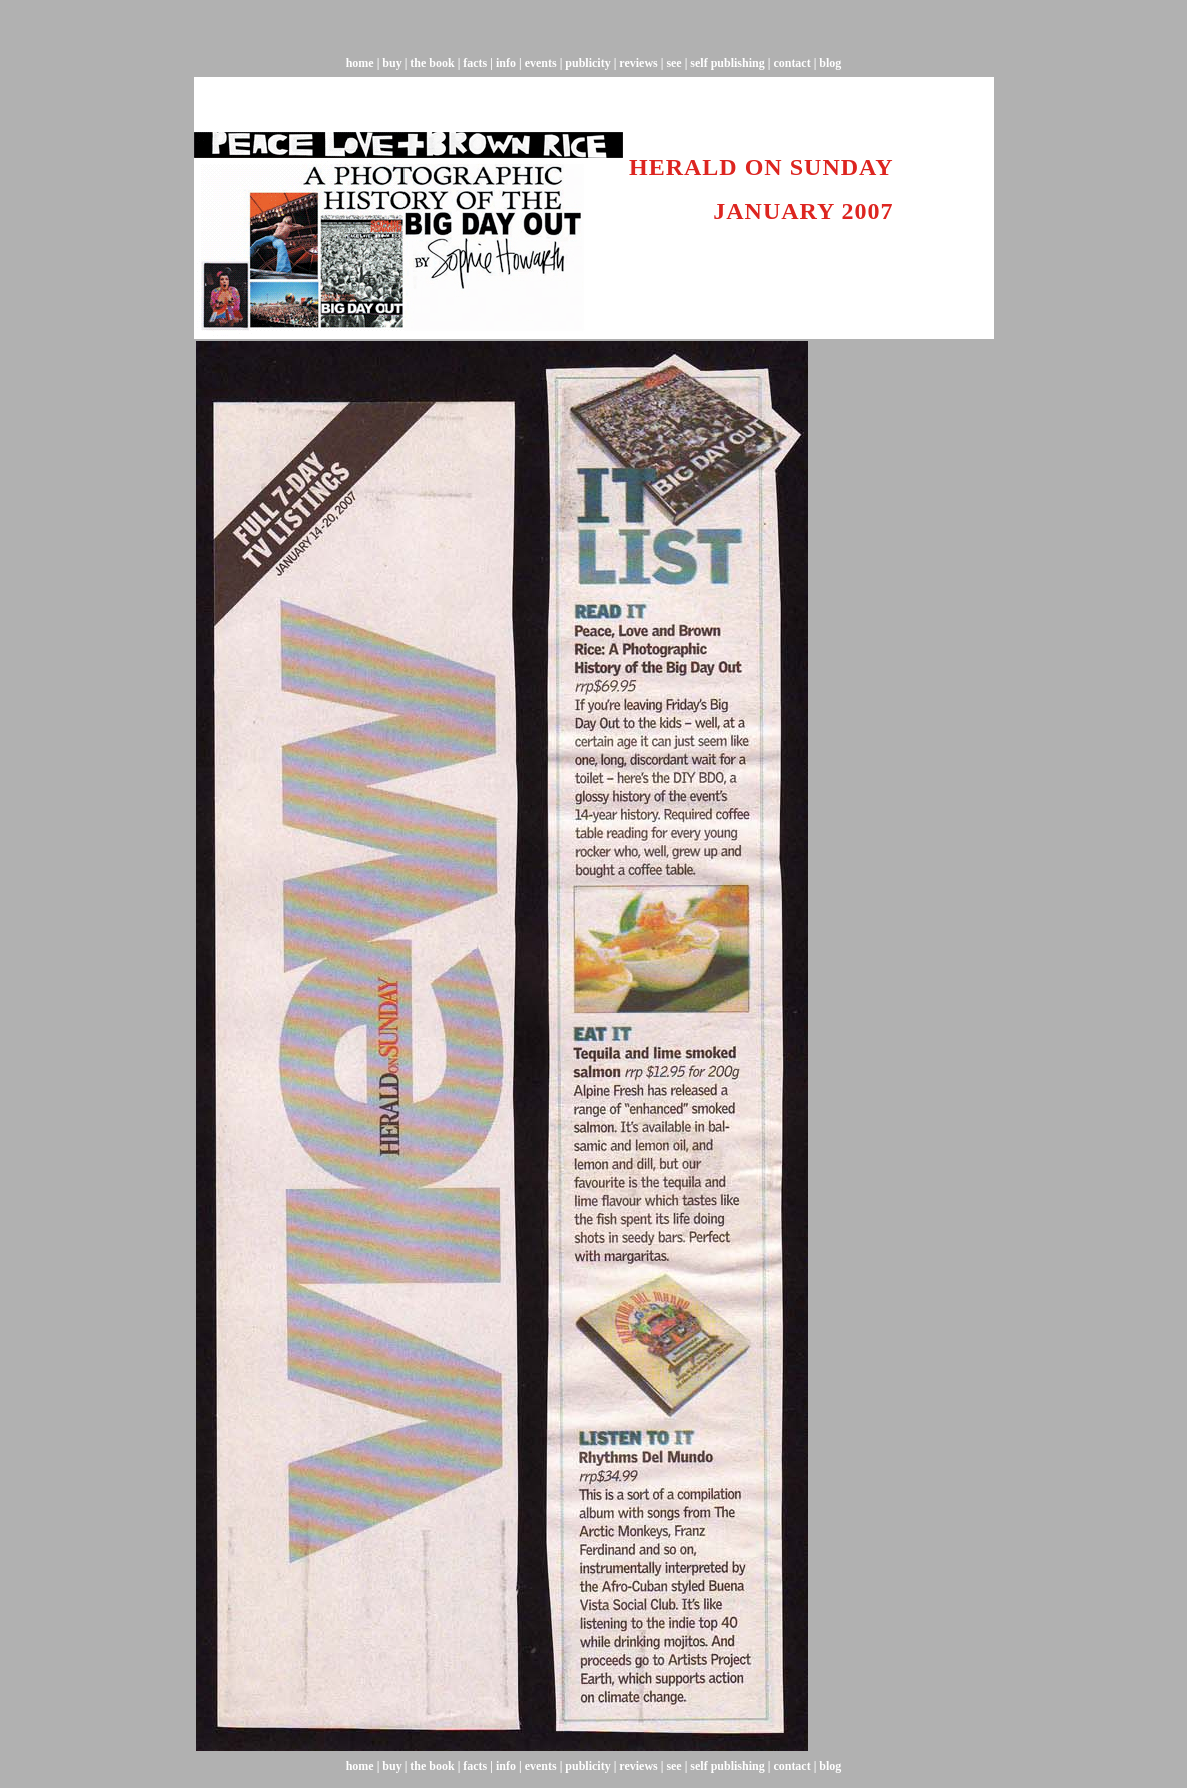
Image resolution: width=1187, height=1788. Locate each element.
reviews (638, 63)
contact (791, 63)
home (360, 63)
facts (475, 63)
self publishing (727, 63)
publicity (587, 63)
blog (830, 63)
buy (390, 63)
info (506, 63)
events (541, 63)
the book (432, 63)
